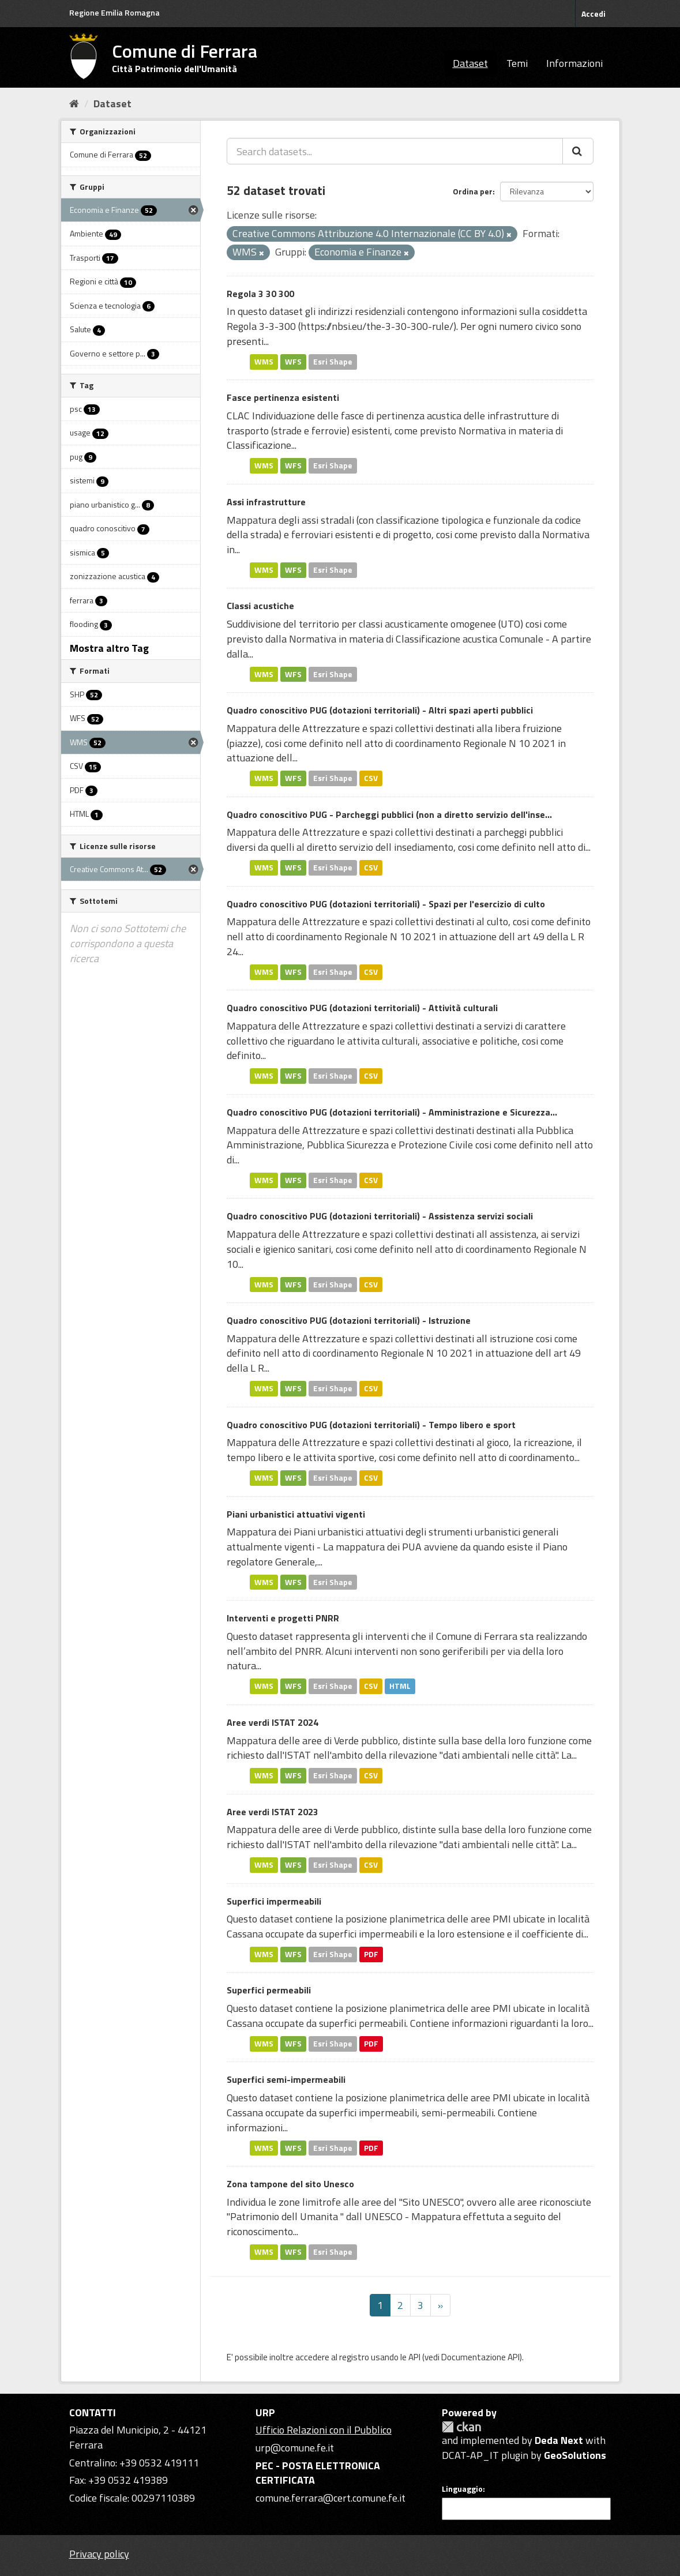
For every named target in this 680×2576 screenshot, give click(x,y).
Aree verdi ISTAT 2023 (272, 1812)
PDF (371, 1954)
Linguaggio (462, 2489)
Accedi (593, 13)
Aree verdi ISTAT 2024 (272, 1722)
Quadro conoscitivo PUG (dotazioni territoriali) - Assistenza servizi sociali (380, 1216)
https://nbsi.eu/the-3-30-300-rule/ (376, 326)
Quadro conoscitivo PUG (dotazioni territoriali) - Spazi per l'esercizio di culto (386, 904)
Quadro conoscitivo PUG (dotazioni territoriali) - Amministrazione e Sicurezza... (392, 1112)
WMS (263, 361)
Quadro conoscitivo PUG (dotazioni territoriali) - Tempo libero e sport (371, 1425)
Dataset (470, 63)
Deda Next (559, 2440)
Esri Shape (332, 361)
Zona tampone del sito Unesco (290, 2184)
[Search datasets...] (395, 151)
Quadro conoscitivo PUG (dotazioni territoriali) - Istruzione (349, 1320)
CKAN (461, 2427)
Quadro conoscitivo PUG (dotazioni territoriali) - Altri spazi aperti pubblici (380, 710)
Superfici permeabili (269, 1990)
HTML (400, 1686)
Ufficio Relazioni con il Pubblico (324, 2430)
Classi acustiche (260, 606)
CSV (371, 778)
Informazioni (574, 63)
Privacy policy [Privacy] (99, 2554)
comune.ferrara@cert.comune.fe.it (330, 2498)
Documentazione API (480, 2357)
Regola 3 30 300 (260, 294)
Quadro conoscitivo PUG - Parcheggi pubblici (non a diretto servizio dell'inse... (389, 814)
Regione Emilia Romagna (114, 12)
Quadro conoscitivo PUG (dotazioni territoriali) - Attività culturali (362, 1008)
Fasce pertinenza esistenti (283, 397)
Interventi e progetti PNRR (283, 1618)
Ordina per (473, 191)
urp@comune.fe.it (295, 2447)
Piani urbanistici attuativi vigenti (296, 1514)
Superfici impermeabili (274, 1901)
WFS (293, 361)
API (414, 2357)
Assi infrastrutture (266, 502)
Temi (517, 63)
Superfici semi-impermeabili (286, 2079)
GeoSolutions (575, 2455)
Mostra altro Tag (109, 648)
